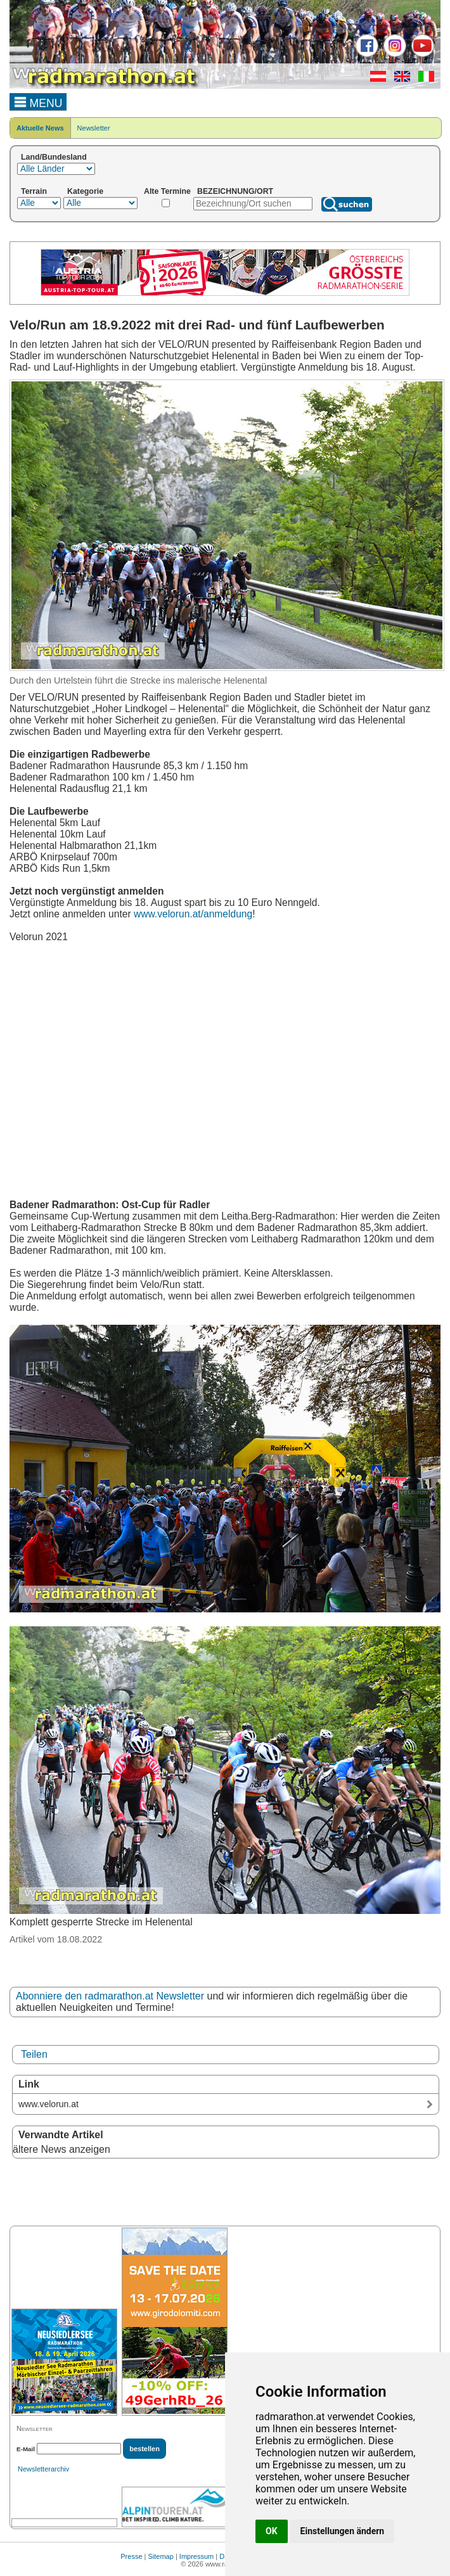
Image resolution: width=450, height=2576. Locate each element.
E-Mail (25, 2448)
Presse (131, 2556)
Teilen (34, 2054)
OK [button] (272, 2531)
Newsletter (93, 128)
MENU (38, 101)
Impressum (196, 2556)
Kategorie (85, 191)
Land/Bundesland (54, 157)
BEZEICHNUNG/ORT (235, 191)
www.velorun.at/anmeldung (193, 914)
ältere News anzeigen (61, 2149)
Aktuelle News (40, 128)
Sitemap (161, 2556)
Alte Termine (167, 191)
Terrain (34, 191)
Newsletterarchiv (43, 2469)
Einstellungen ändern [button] (342, 2531)
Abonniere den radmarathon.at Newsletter (110, 1996)
